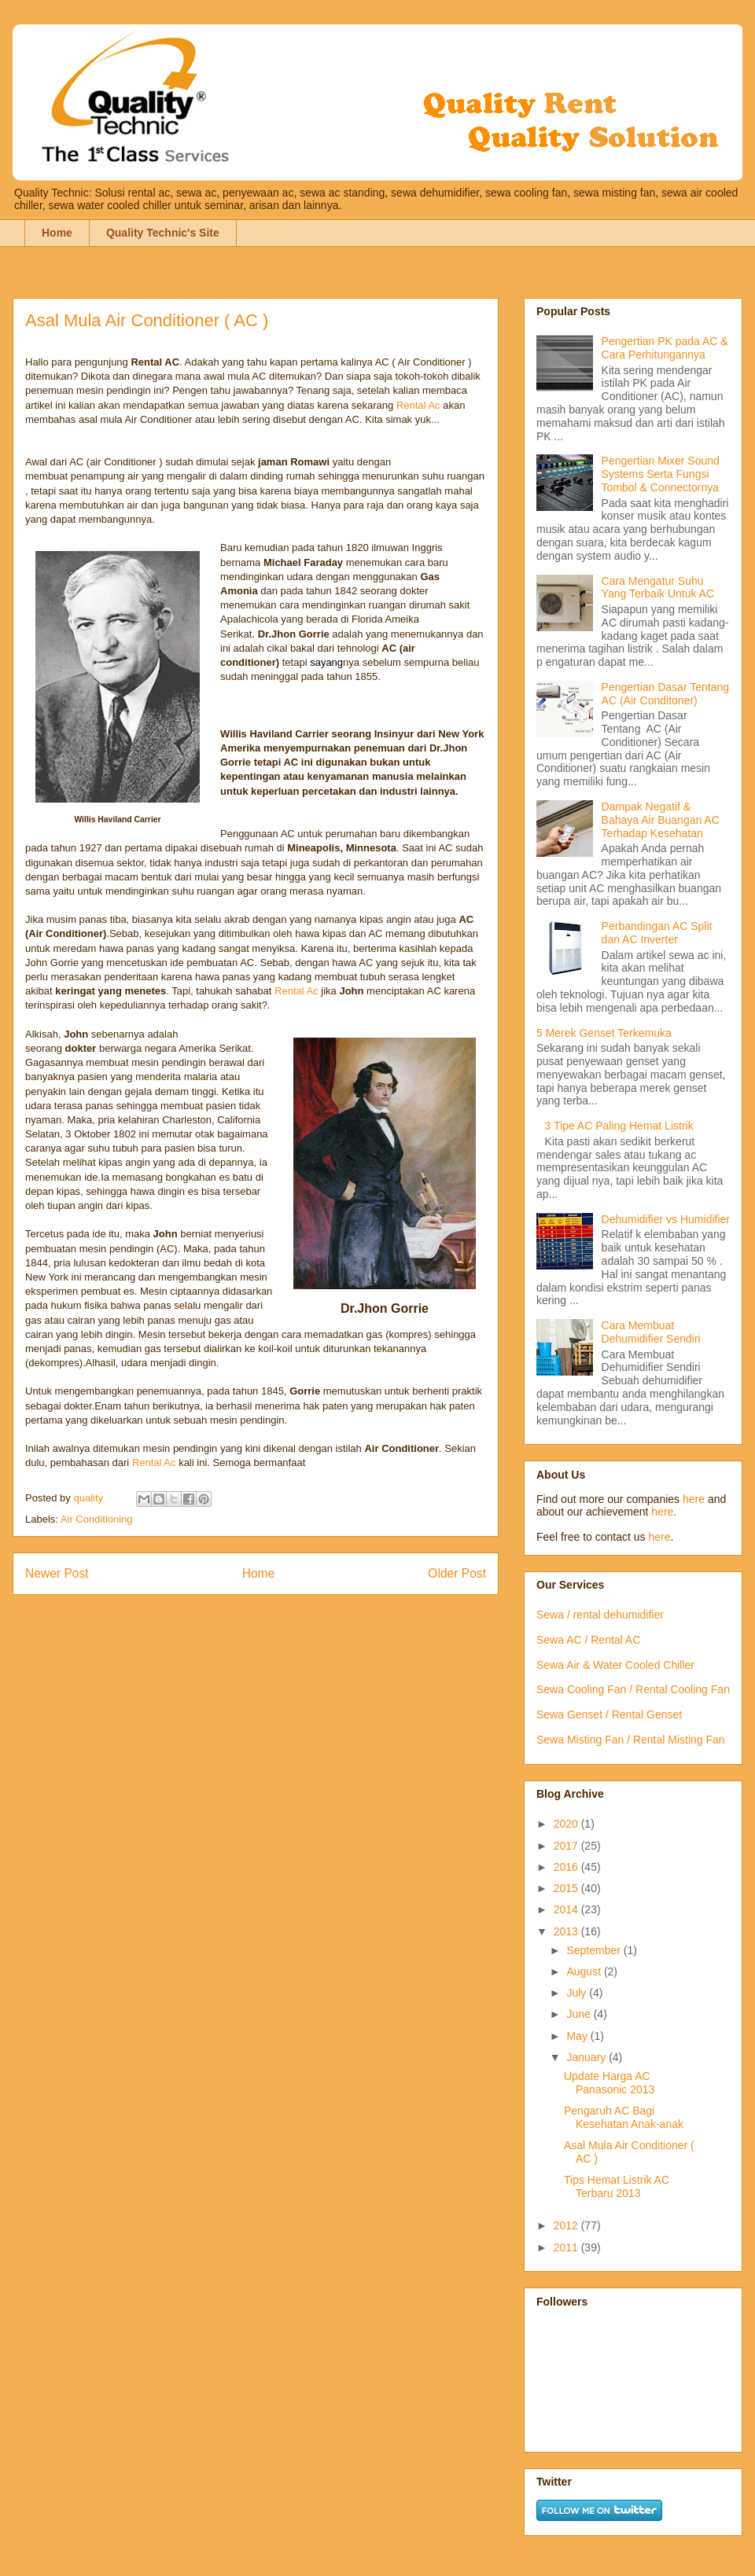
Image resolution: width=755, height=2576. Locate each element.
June (579, 2014)
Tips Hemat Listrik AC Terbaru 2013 (616, 2186)
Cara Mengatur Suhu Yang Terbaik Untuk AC (658, 588)
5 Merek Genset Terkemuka (604, 1033)
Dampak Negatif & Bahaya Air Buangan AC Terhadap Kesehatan (661, 820)
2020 (567, 1823)
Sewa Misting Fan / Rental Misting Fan (630, 1739)
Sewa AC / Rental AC (588, 1639)
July (577, 1992)
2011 (567, 2247)
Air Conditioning (97, 1519)
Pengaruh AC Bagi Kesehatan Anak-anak (623, 2117)
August (584, 1971)
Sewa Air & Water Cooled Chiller (615, 1665)
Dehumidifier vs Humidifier (666, 1219)
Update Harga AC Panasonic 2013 (609, 2083)
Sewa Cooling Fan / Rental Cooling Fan (633, 1689)
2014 (567, 1909)
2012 (567, 2225)
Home (57, 232)
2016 (567, 1867)
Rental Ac (418, 405)
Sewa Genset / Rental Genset (609, 1714)
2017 (567, 1845)
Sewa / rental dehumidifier (600, 1614)
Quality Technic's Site (162, 232)
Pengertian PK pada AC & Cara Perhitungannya (665, 348)
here (694, 1499)
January (587, 2057)
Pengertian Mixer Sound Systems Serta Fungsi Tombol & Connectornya (661, 474)
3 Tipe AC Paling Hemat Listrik (619, 1125)
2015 (567, 1888)
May (578, 2036)
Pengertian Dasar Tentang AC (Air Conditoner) (665, 694)
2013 (567, 1931)
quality (89, 1498)
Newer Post (57, 1573)
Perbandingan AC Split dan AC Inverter (657, 933)
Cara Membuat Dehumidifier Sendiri (651, 1332)
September (594, 1950)
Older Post (457, 1573)
